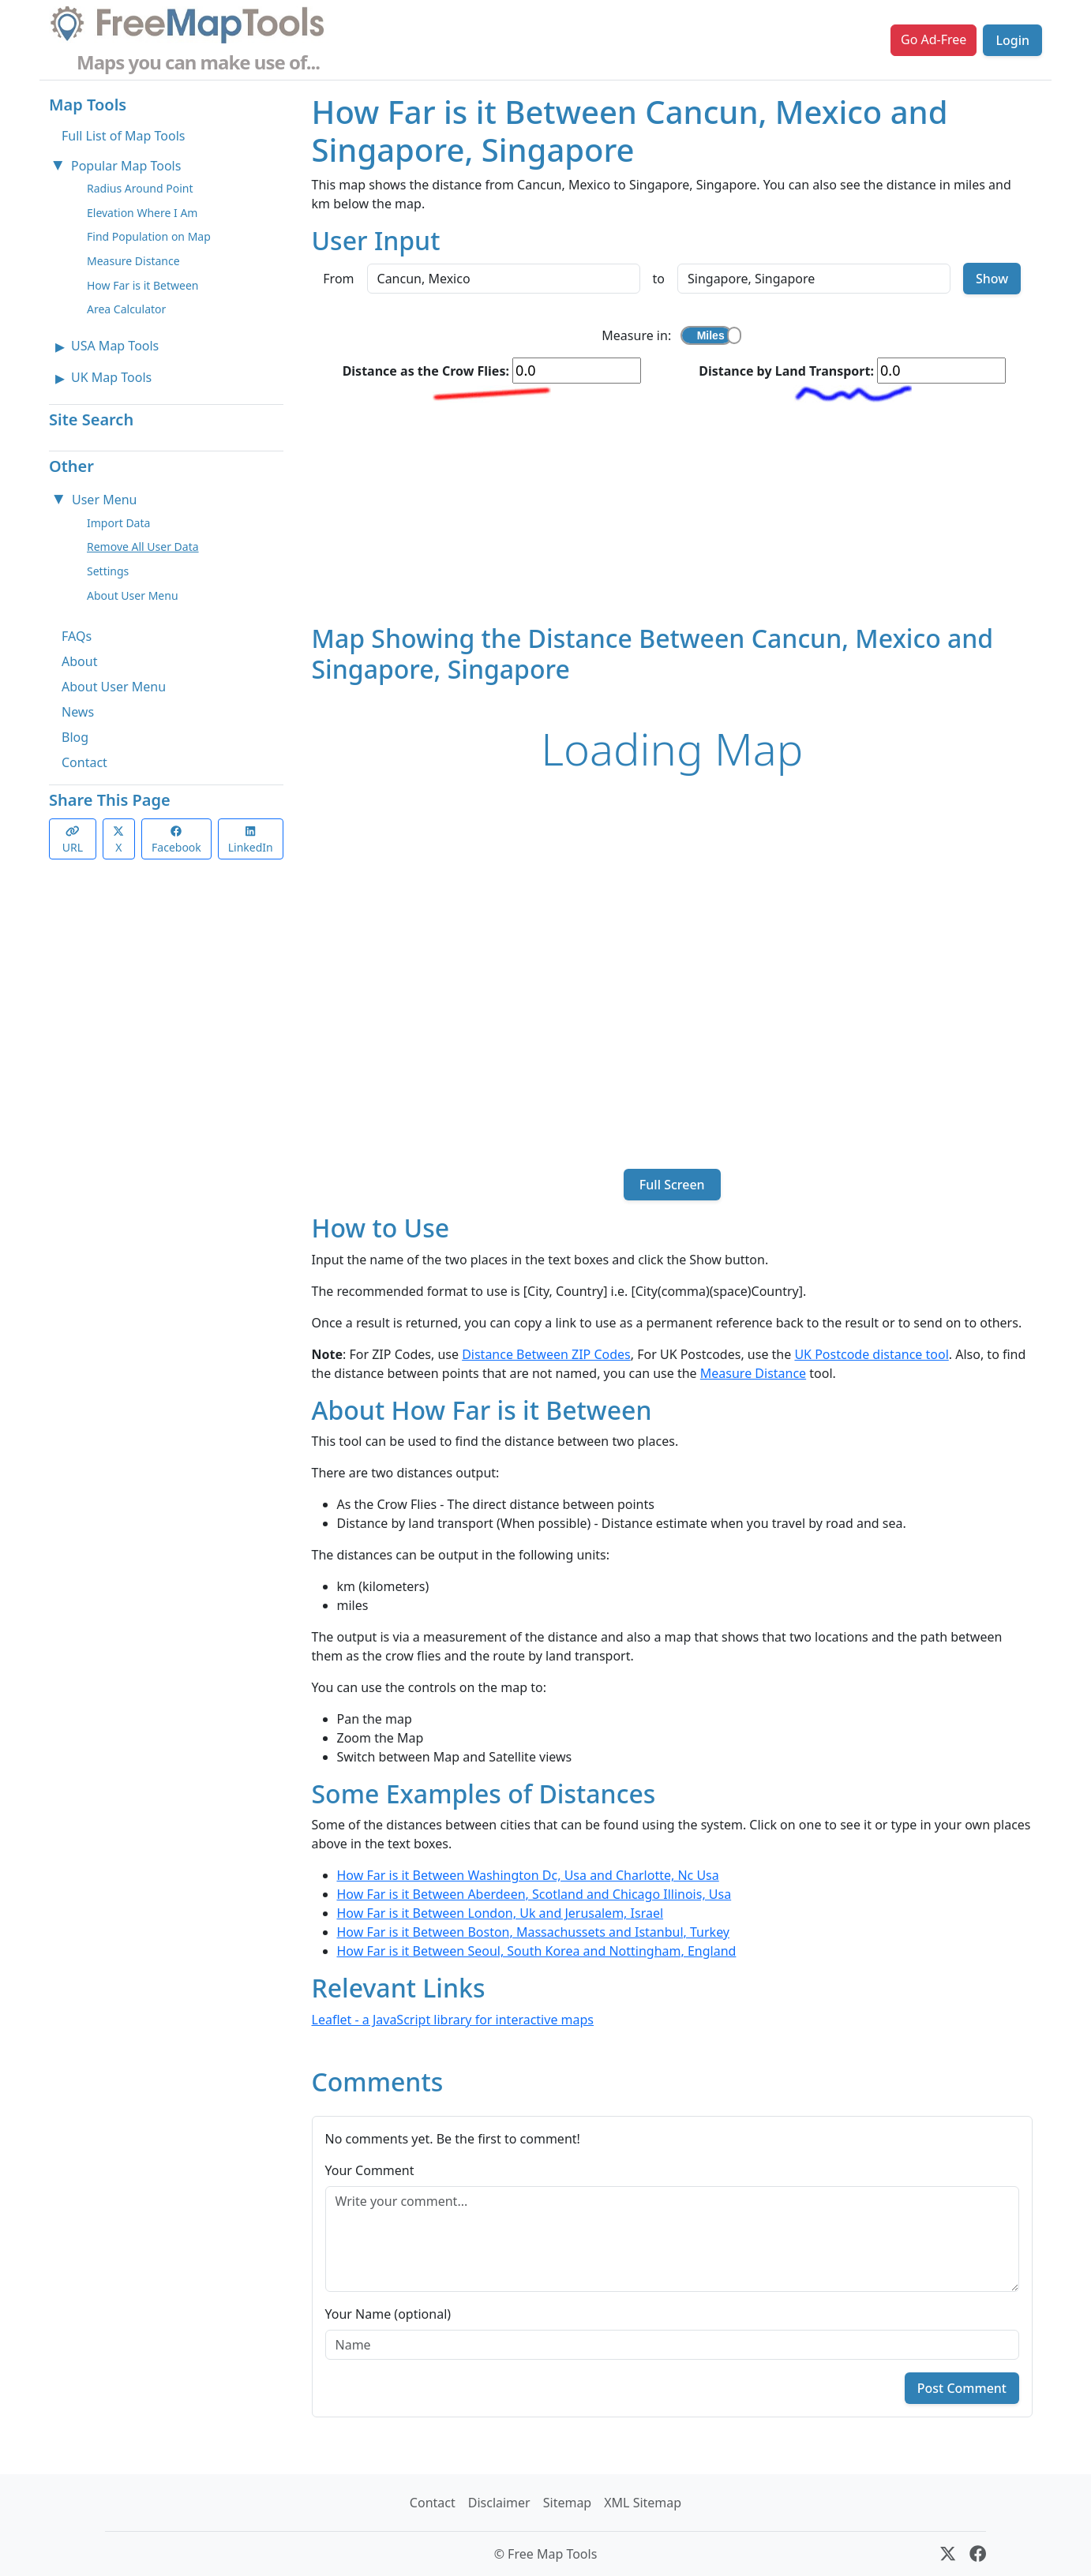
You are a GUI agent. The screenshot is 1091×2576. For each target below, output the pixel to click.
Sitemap (567, 2502)
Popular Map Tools (126, 165)
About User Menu (132, 595)
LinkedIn (250, 840)
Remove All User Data (143, 546)
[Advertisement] (672, 512)
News (78, 712)
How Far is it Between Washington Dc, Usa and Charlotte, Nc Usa (528, 1875)
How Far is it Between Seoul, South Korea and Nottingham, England (537, 1951)
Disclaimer (499, 2502)
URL (72, 840)
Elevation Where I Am (142, 212)
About (79, 661)
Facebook (176, 840)
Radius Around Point (140, 188)
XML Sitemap (642, 2502)
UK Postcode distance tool (871, 1354)
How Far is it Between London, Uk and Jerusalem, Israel (500, 1913)
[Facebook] (977, 2554)
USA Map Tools (115, 345)
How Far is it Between (143, 285)
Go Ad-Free (933, 39)
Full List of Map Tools (123, 135)
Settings (108, 571)
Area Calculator (126, 308)
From (338, 278)
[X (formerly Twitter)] (947, 2554)
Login (1012, 40)
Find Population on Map (149, 236)
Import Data (118, 522)
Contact (84, 762)
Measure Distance (133, 260)
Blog (75, 737)
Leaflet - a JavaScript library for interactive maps (453, 2019)
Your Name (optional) (388, 2314)
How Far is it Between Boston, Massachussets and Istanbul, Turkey (533, 1932)
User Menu (104, 499)
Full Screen (672, 1184)
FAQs (77, 636)
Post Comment (962, 2388)
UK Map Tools (111, 377)
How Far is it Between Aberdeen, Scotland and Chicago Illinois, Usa (534, 1894)
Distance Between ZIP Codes (546, 1354)
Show (992, 278)
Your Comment (369, 2170)
